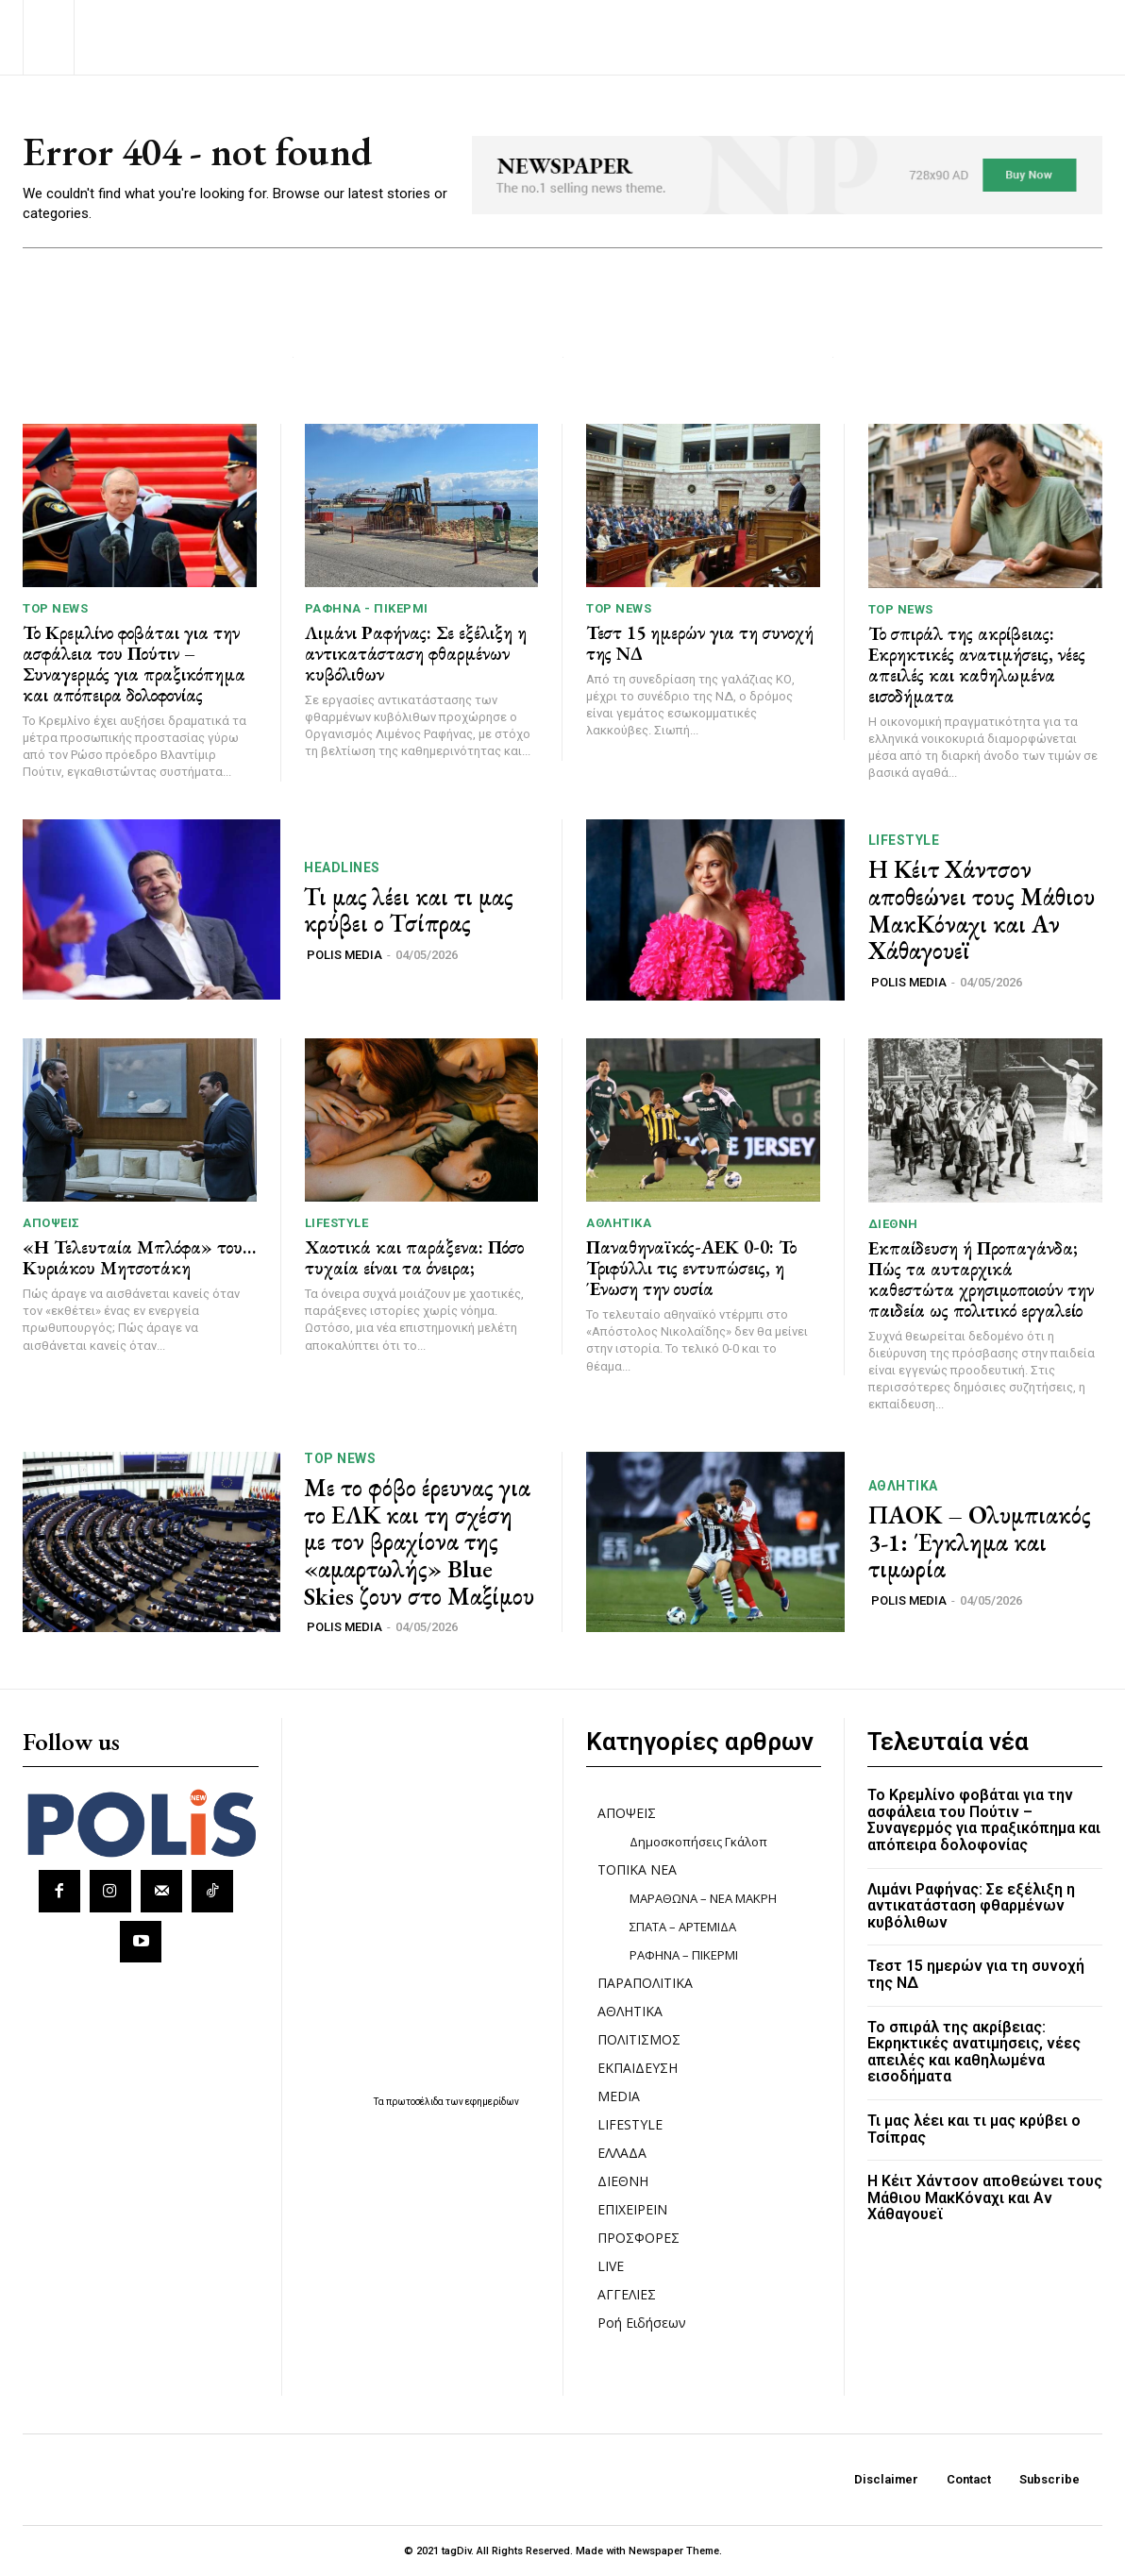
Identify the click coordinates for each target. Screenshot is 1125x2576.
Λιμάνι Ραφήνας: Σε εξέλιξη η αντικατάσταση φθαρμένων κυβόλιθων (416, 653)
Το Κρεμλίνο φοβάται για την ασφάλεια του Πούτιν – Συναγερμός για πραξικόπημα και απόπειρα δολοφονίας (134, 663)
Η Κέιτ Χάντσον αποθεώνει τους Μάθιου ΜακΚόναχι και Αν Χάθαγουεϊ (981, 911)
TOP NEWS (55, 608)
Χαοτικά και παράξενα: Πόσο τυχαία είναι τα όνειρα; (414, 1257)
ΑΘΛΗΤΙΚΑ (618, 1223)
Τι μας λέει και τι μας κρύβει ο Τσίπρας (408, 910)
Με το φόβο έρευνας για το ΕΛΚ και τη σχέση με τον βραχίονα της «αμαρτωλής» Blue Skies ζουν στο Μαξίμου (419, 1542)
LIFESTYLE (904, 841)
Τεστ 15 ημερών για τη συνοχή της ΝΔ (700, 642)
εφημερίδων (492, 2101)
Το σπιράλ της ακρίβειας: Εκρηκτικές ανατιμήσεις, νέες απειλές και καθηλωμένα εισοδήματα (976, 664)
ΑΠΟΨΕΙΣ (51, 1223)
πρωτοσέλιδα (415, 2101)
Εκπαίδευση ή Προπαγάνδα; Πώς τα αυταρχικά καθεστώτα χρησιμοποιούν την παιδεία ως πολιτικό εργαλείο (981, 1279)
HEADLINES (342, 867)
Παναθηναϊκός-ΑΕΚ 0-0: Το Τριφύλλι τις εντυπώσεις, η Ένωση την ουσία (691, 1268)
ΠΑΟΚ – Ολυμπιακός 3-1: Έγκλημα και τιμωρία (979, 1542)
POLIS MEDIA (344, 955)
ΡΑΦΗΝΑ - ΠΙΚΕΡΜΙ (366, 608)
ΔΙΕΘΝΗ (893, 1224)
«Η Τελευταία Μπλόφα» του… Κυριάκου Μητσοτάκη (139, 1257)
